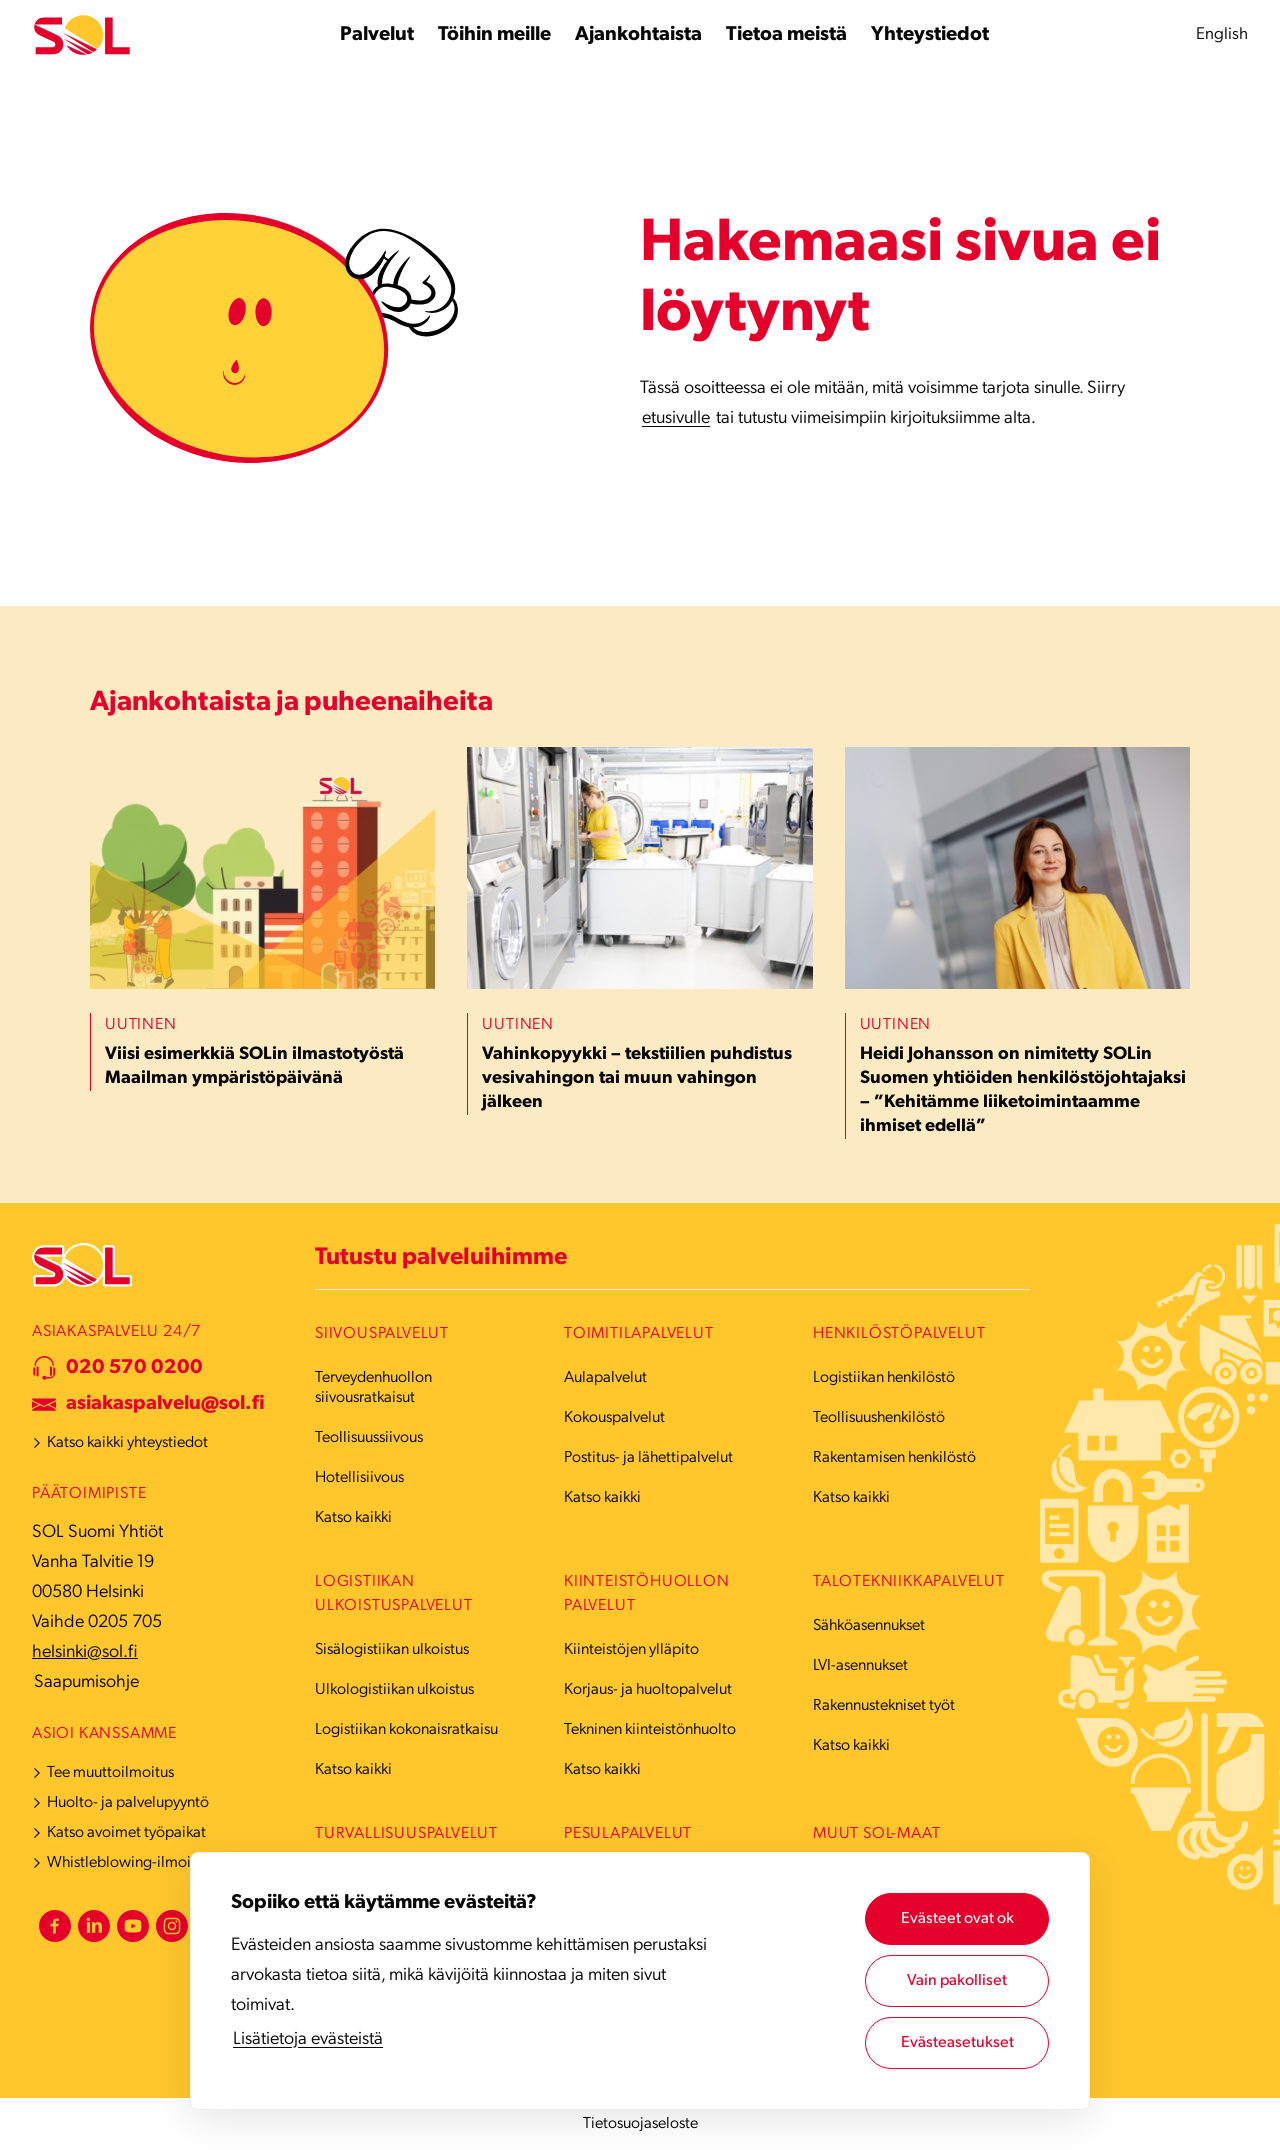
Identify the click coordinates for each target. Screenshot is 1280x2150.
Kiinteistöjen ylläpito (631, 1650)
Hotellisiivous (359, 1478)
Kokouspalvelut (614, 1418)
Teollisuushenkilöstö (879, 1418)
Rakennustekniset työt (884, 1706)
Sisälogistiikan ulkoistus (392, 1650)
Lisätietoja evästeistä (308, 2039)
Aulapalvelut (605, 1378)
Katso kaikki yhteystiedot (127, 1443)
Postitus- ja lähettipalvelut (648, 1458)
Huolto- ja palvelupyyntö (128, 1803)
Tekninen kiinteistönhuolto (650, 1730)
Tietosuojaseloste (640, 2124)
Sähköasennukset (869, 1626)
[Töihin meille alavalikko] (494, 35)
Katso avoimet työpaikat (126, 1833)
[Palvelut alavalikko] (377, 35)
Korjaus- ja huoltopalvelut (648, 1690)
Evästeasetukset (957, 2043)
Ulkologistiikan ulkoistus (394, 1690)
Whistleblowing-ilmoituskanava (151, 1863)
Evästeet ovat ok (957, 1919)
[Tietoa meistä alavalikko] (786, 35)
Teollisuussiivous (369, 1438)
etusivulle (676, 418)
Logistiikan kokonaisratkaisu (406, 1730)
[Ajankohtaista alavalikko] (638, 35)
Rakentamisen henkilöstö (894, 1458)
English (1222, 34)
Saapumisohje (86, 1682)
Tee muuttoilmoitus (110, 1773)
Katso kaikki (353, 1518)
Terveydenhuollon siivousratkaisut (373, 1388)
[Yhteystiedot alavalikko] (930, 35)
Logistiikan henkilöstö (884, 1378)
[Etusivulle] (82, 35)
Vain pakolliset (957, 1981)
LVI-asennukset (860, 1666)
